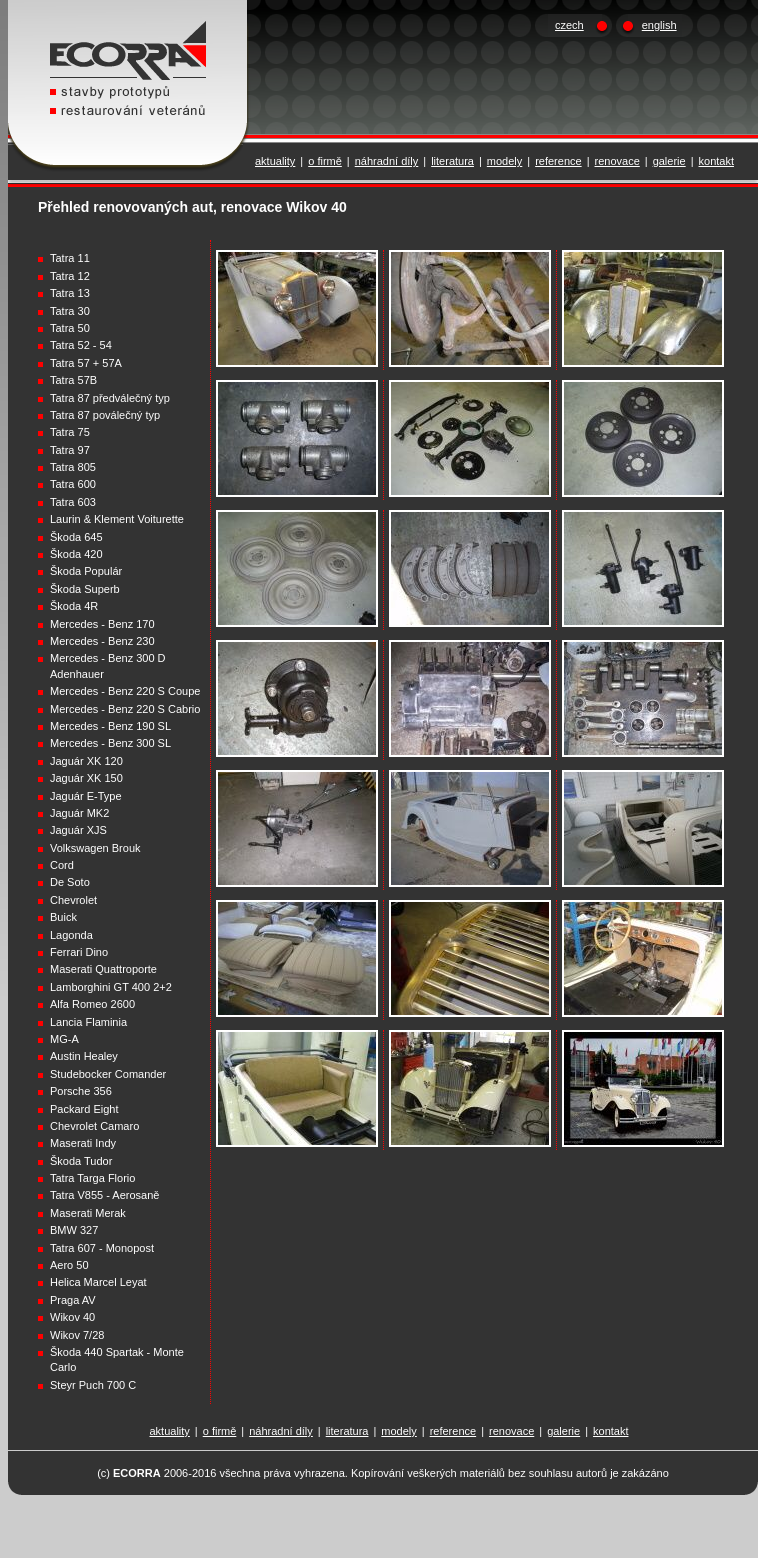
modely (504, 161)
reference (558, 161)
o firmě (325, 161)
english (659, 25)
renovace (617, 161)
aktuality (275, 161)
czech (569, 25)
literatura (452, 161)
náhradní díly (387, 161)
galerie (669, 161)
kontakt (716, 161)
